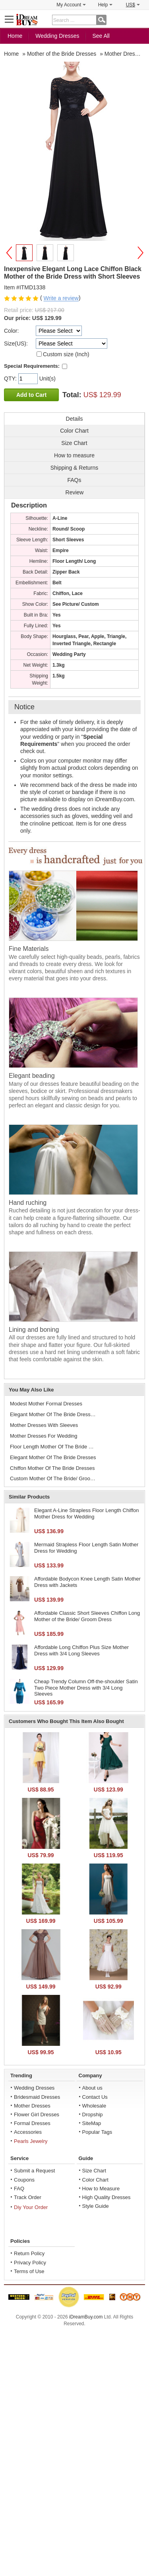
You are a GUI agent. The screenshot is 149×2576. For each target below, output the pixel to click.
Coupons (24, 2180)
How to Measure (101, 2189)
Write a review (60, 298)
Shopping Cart (139, 19)
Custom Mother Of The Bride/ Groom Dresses (54, 1478)
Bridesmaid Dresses (37, 2097)
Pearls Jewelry (31, 2141)
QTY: (11, 378)
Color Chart (95, 2180)
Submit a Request (34, 2171)
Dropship (92, 2114)
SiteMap (91, 2123)
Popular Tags (97, 2132)
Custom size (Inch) (66, 354)
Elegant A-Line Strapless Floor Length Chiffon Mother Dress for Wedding (86, 1513)
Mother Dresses (32, 2106)
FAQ (19, 2189)
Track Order (27, 2197)
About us (92, 2088)
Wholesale (94, 2106)
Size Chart (94, 2171)
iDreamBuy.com (86, 2317)
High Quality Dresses (106, 2197)
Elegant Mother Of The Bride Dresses (53, 1457)
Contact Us (95, 2097)
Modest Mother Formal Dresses (46, 1404)
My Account (71, 5)
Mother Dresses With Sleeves (44, 1425)
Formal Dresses (32, 2123)
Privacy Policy (30, 2263)
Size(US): (16, 343)
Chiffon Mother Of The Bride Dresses (52, 1468)
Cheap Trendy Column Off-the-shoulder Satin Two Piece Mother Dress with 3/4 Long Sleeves (86, 1687)
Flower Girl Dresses (36, 2114)
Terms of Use (29, 2271)
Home (15, 36)
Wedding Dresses (57, 36)
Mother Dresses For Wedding (43, 1436)
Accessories (28, 2132)
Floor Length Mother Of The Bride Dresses (54, 1447)
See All (101, 36)
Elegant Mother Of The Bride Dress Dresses (54, 1414)
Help (105, 5)
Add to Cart (31, 395)
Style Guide (95, 2206)
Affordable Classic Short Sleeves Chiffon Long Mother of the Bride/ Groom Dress (87, 1616)
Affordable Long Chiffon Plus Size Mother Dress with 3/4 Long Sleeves (81, 1650)
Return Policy (29, 2253)
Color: (11, 331)
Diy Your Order (31, 2207)
